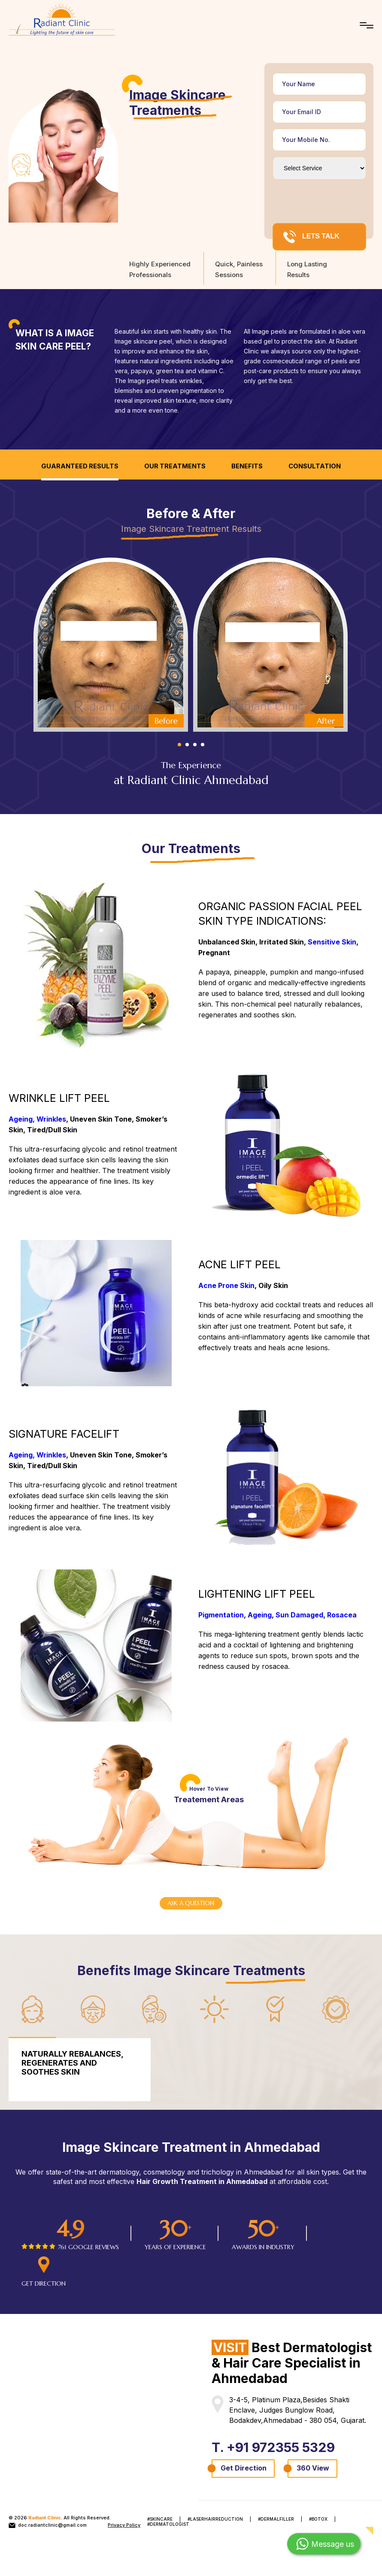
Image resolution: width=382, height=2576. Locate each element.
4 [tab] (202, 745)
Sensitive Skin (332, 942)
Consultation (315, 466)
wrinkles (190, 380)
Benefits (247, 466)
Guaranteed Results (79, 466)
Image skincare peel (143, 341)
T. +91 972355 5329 (276, 2448)
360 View (313, 2468)
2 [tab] (187, 745)
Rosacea (342, 1615)
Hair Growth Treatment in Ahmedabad (201, 2182)
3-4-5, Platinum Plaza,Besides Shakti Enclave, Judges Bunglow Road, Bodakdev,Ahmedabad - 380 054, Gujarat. (297, 2410)
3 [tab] (195, 745)
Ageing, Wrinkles (37, 1119)
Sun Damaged (299, 1615)
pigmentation (198, 390)
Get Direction (244, 2468)
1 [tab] (179, 745)
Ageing (260, 1615)
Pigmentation (221, 1615)
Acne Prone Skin (226, 1286)
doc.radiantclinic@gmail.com (48, 2526)
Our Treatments (175, 466)
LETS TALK (311, 236)
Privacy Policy (124, 2526)
